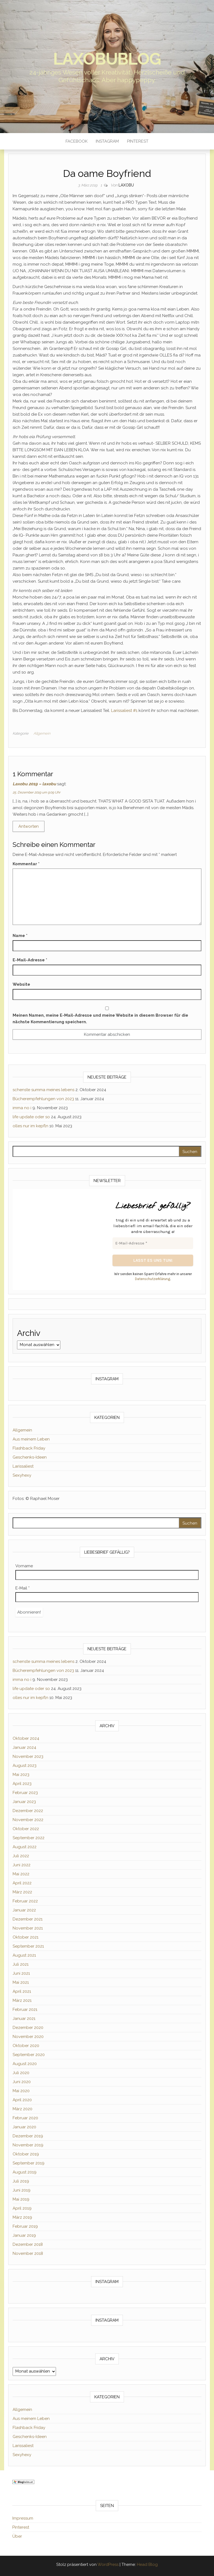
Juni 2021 (21, 1973)
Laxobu (126, 185)
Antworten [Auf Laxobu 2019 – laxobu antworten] (28, 826)
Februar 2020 (25, 2117)
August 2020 (25, 2063)
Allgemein (41, 733)
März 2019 (22, 2217)
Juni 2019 (21, 2190)
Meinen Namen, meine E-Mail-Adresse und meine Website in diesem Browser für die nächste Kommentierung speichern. (100, 1018)
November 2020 (28, 2036)
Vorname (24, 1565)
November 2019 (28, 2145)
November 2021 (28, 1928)
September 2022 (28, 1837)
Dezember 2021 (28, 1919)
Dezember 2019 (28, 2136)
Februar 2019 (25, 2226)
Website (21, 984)
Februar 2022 (25, 1901)
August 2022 (24, 1846)
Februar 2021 (25, 2009)
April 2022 (22, 1883)
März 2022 (22, 1892)
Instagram (107, 141)
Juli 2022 (21, 1855)
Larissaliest (23, 1466)
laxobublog (107, 58)
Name (20, 935)
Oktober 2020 (26, 2045)
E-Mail (22, 1588)
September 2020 (29, 2054)
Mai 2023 (21, 1774)
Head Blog (147, 2564)
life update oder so (31, 1116)
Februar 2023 (25, 1792)
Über (17, 2536)
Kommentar (26, 863)
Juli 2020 (21, 2072)
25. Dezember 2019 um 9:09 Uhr (36, 792)
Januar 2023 (24, 1801)
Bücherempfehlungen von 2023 (43, 1098)
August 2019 (24, 2172)
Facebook (77, 141)
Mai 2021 (21, 1982)
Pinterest (137, 141)
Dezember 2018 (28, 2244)
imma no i (22, 1107)
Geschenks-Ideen (30, 1457)
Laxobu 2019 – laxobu (34, 783)
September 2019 (28, 2163)
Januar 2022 (24, 1910)
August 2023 (24, 1765)
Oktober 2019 (26, 2154)
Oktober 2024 (26, 1738)
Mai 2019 (21, 2199)
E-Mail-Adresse (30, 960)
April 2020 (22, 2099)
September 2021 (28, 1946)
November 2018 (28, 2253)
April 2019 (22, 2208)
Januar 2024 (24, 1747)
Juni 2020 (22, 2081)
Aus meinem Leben (31, 1439)
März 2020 (22, 2108)
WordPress (108, 2564)
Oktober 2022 (26, 1828)
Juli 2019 (21, 2181)
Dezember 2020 (28, 2027)
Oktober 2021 (25, 1937)
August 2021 (24, 1955)
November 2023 (28, 1756)
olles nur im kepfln (30, 1125)
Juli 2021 (21, 1964)
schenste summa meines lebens (43, 1089)
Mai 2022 (21, 1873)
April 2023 (22, 1783)
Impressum (22, 2518)
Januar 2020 (24, 2126)
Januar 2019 (24, 2235)
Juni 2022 (21, 1864)
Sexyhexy (22, 1475)
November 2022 (28, 1819)
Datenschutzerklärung (152, 1279)
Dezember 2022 (28, 1810)
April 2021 (22, 1991)
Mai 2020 (21, 2090)
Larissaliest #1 (124, 710)
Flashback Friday (29, 1448)
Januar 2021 (24, 2018)
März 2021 (22, 2000)
